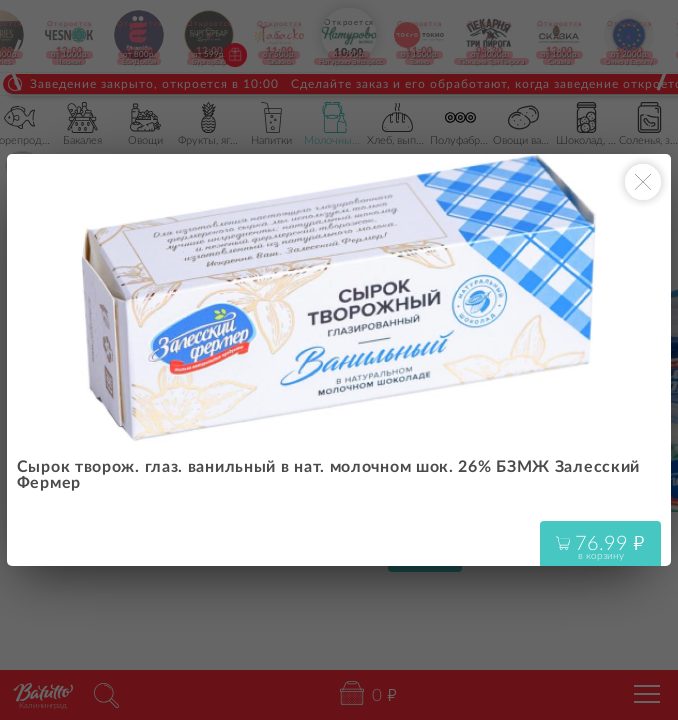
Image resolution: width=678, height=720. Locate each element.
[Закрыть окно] (643, 182)
